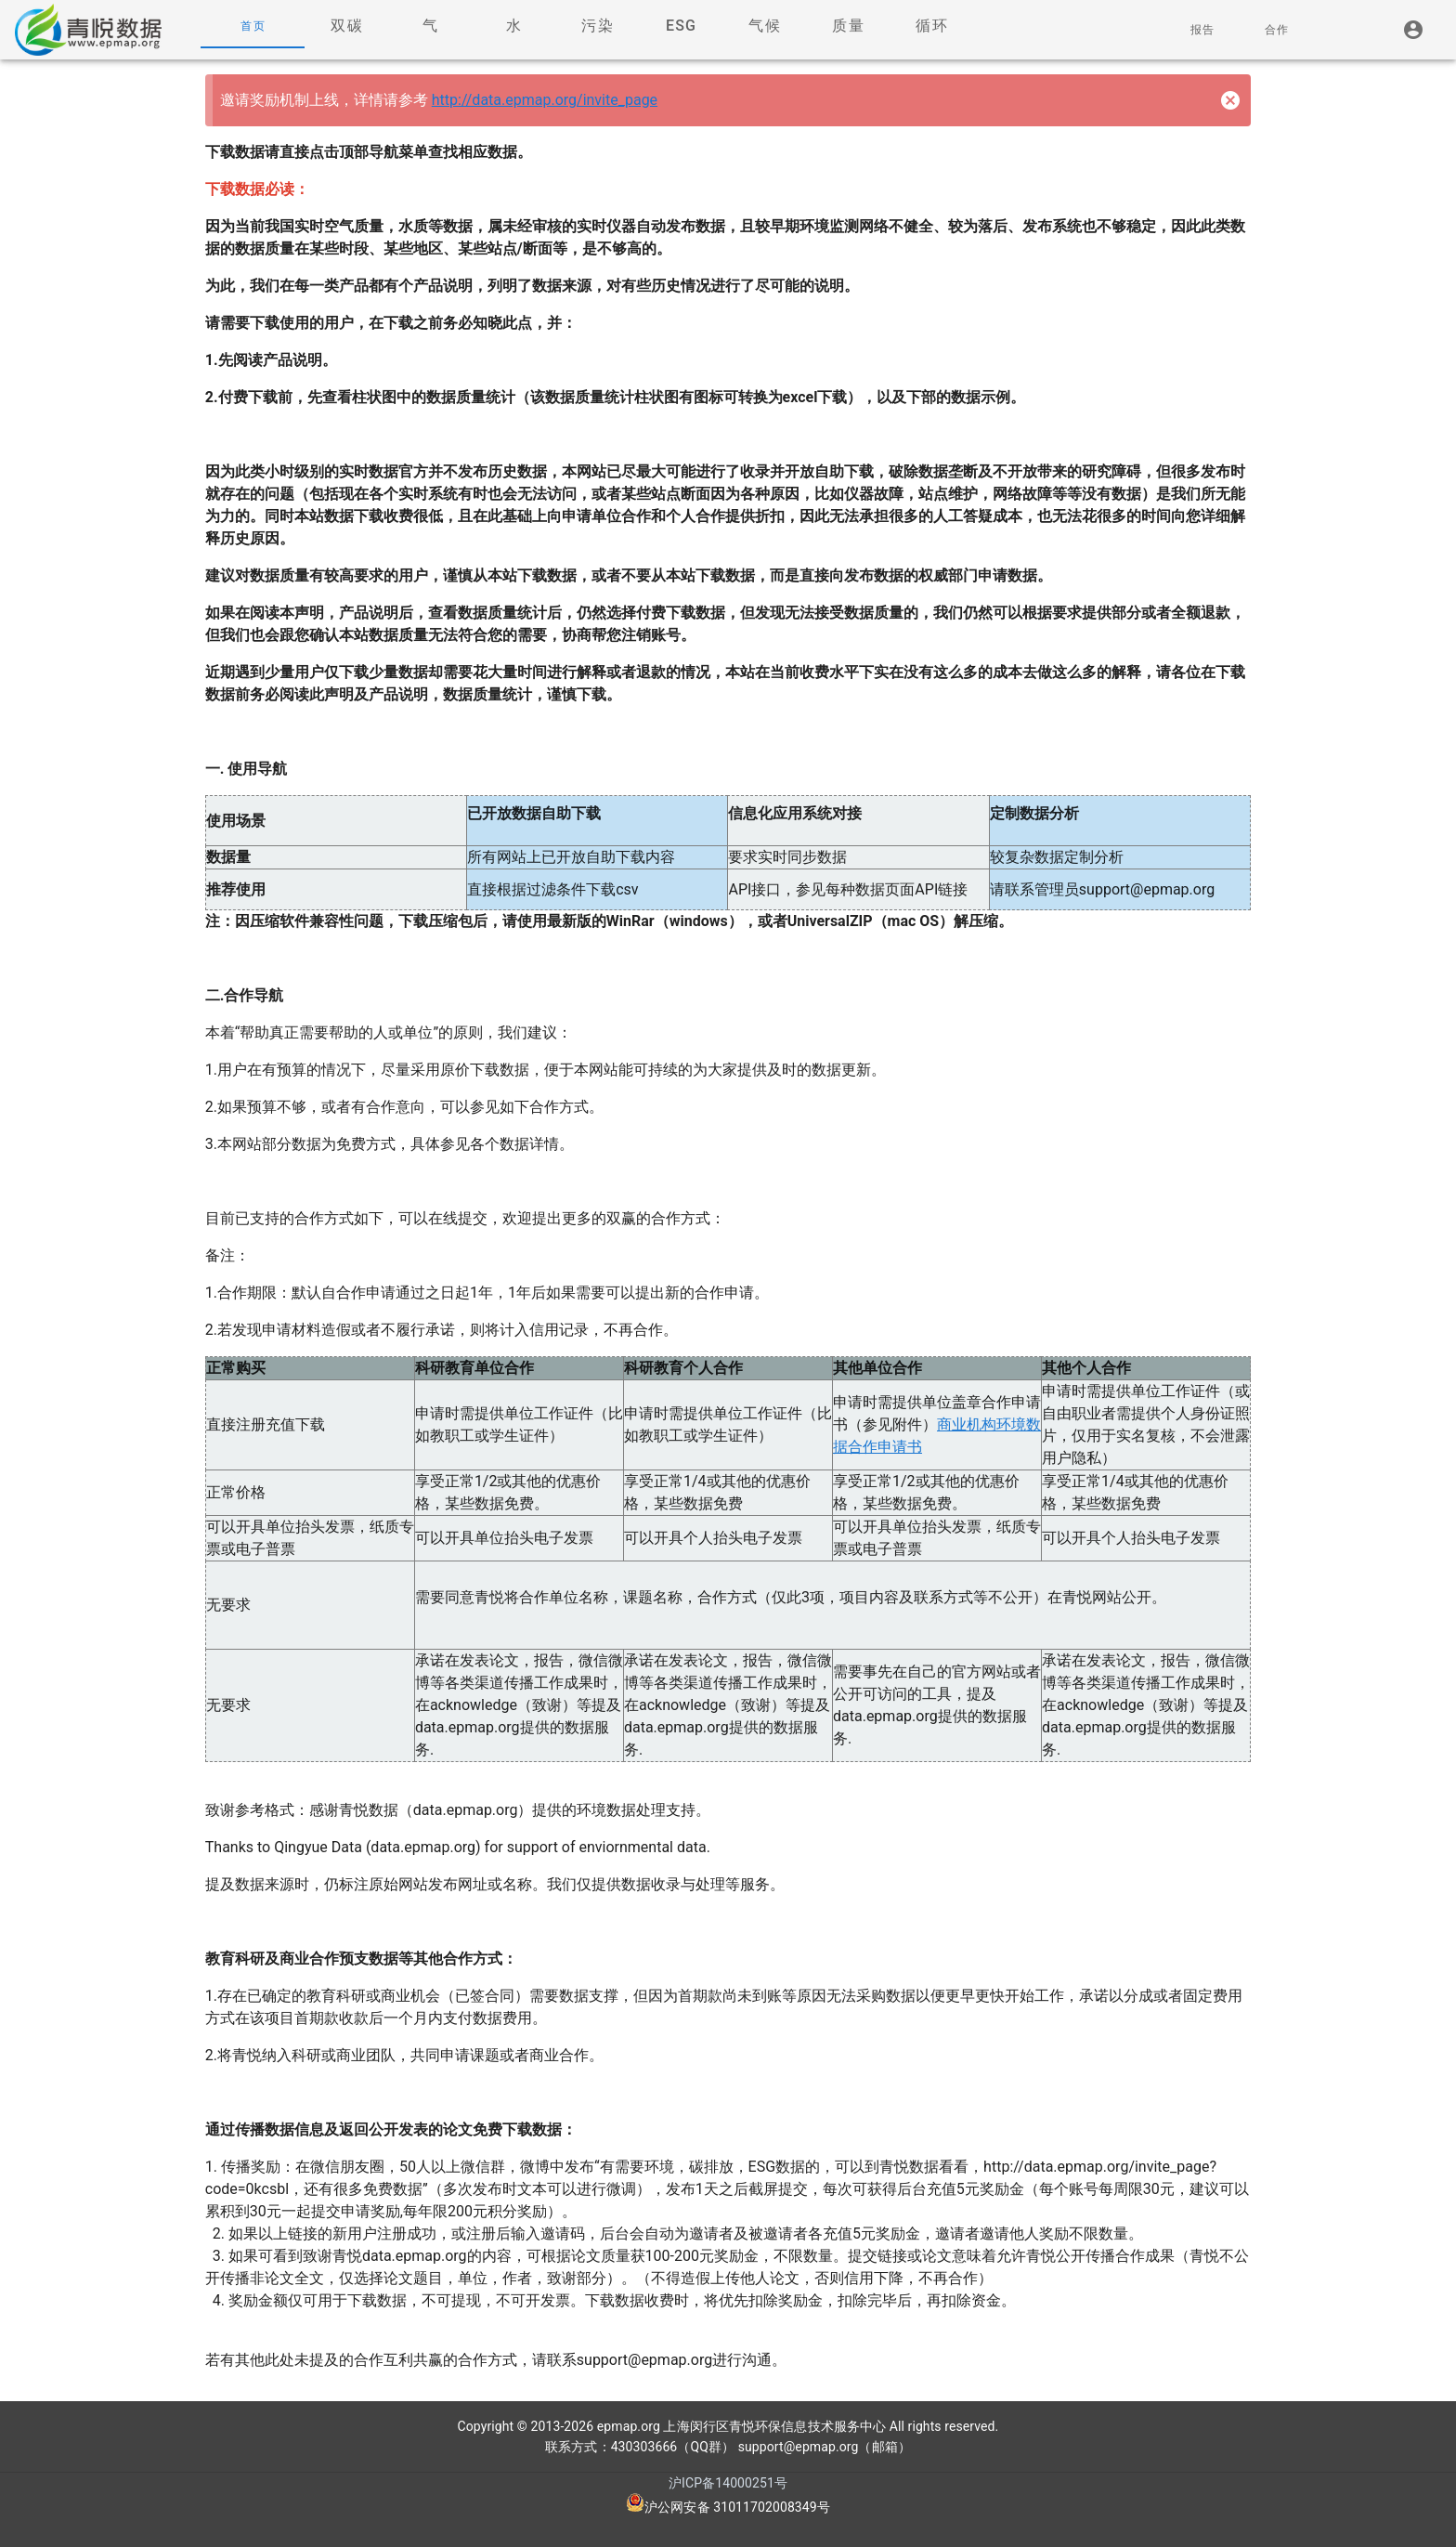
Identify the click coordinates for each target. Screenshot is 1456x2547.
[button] (346, 26)
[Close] (1230, 100)
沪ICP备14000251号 (728, 2482)
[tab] (253, 26)
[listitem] (1414, 30)
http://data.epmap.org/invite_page (544, 100)
